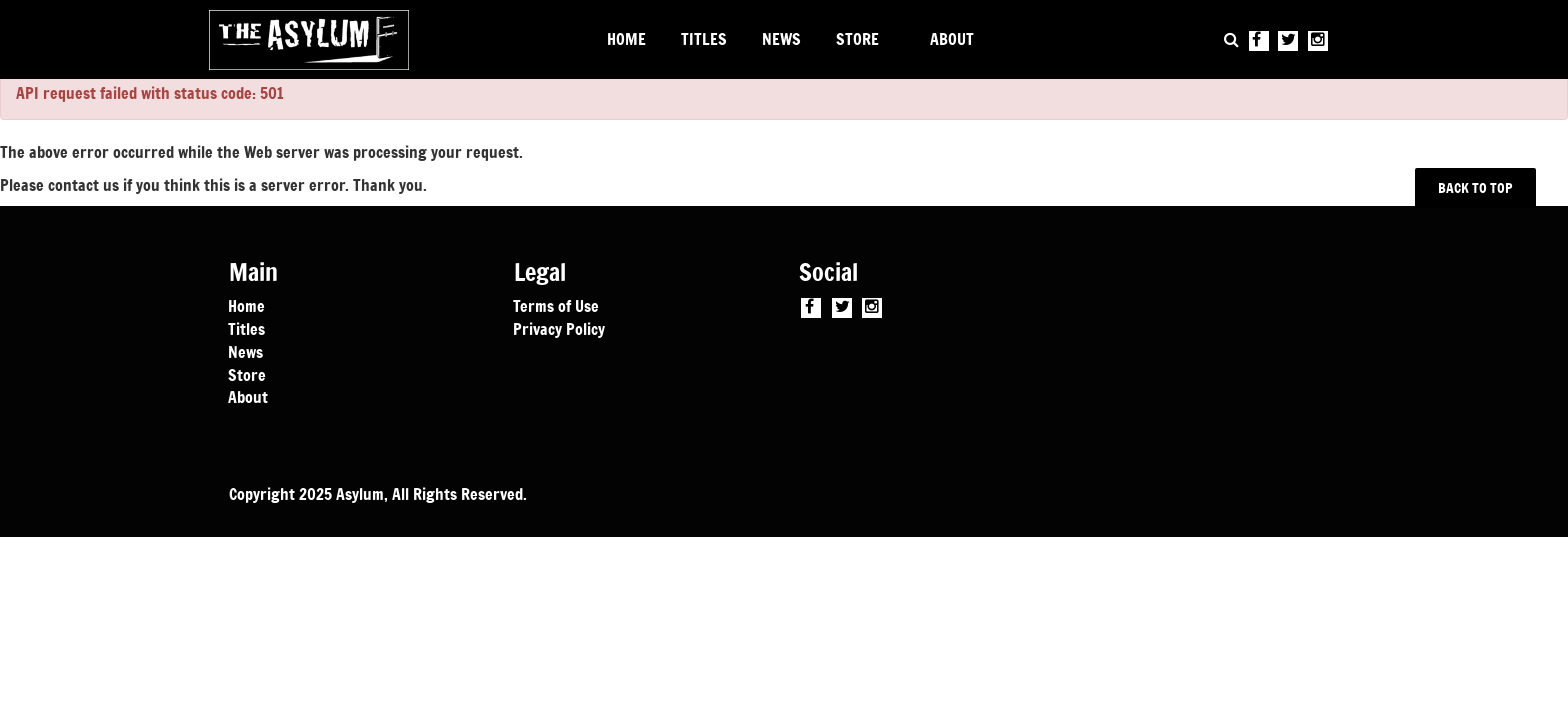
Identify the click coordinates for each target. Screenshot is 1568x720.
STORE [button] (857, 39)
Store (247, 374)
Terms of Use (556, 305)
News (245, 351)
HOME (626, 39)
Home (246, 305)
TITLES (704, 39)
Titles (246, 328)
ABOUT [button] (952, 39)
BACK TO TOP (1476, 187)
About (248, 396)
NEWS (781, 39)
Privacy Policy (559, 328)
